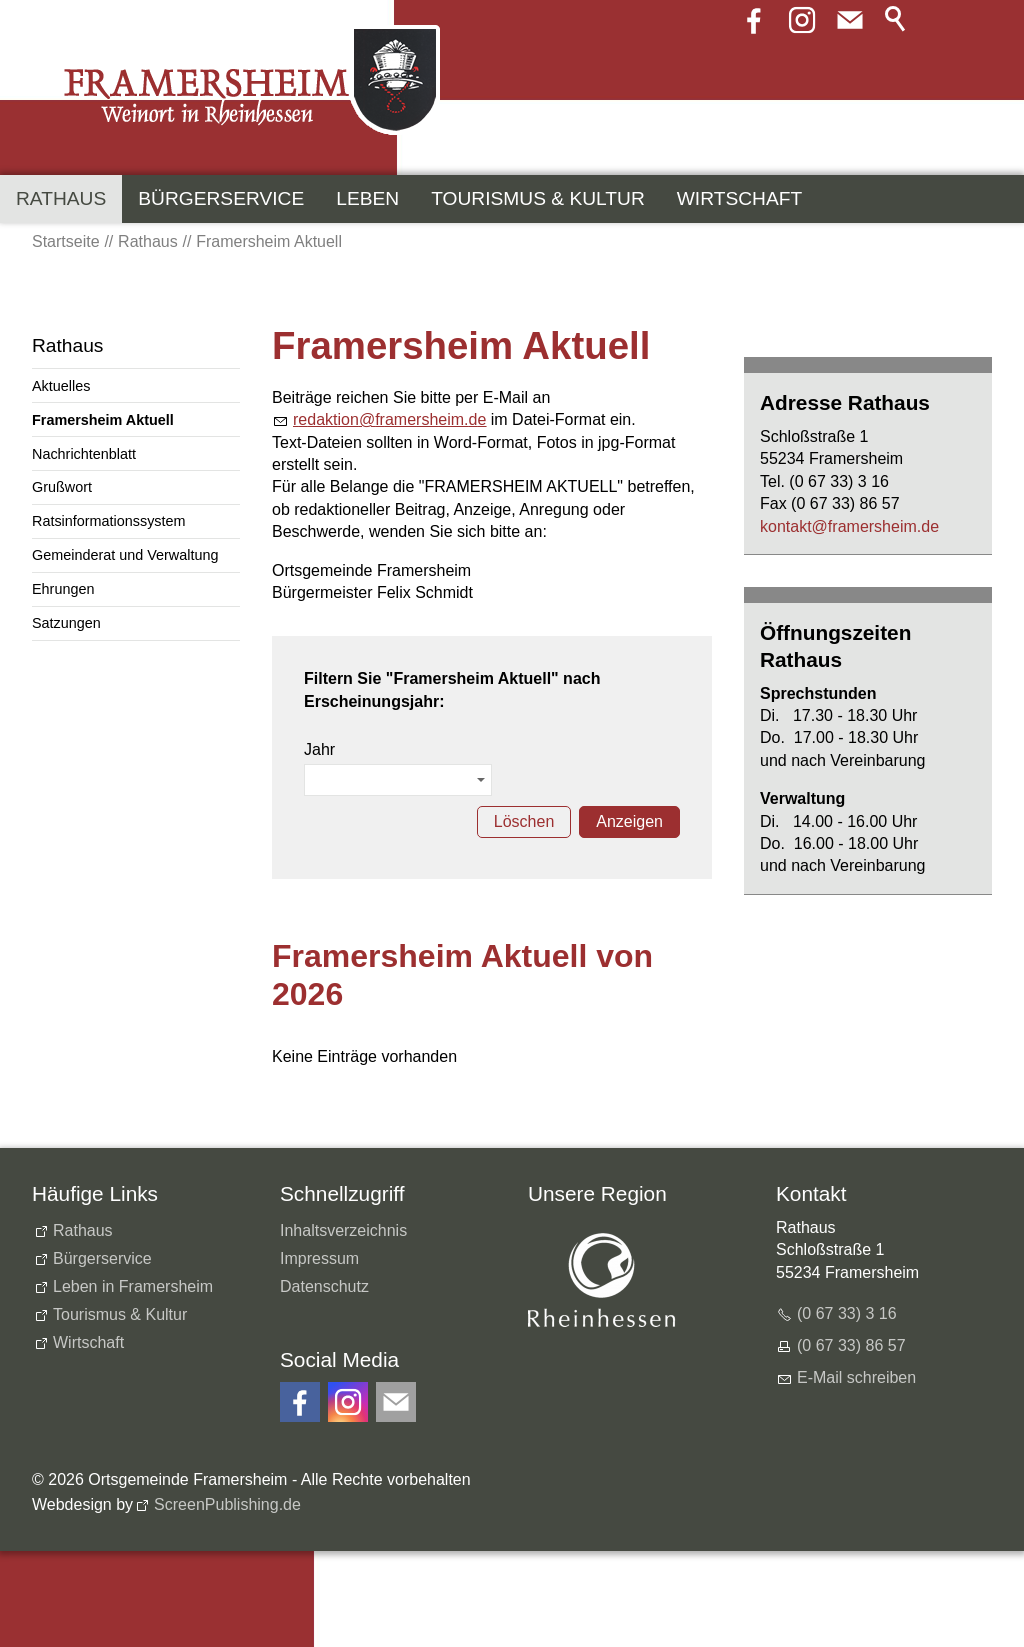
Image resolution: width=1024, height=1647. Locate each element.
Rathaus (61, 198)
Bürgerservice (221, 198)
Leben (367, 198)
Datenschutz (324, 1286)
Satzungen (66, 623)
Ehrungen (63, 589)
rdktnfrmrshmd (389, 419)
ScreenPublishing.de (227, 1504)
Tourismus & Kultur (538, 198)
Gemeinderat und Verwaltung (125, 555)
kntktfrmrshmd (849, 526)
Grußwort (62, 487)
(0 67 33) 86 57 (851, 1345)
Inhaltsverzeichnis (343, 1230)
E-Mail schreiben (856, 1377)
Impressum (319, 1258)
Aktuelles (61, 386)
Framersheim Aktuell (103, 420)
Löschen (524, 821)
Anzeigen (629, 821)
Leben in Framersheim (133, 1286)
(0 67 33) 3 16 (847, 1313)
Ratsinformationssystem (109, 521)
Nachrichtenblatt (84, 454)
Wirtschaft (739, 198)
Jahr (319, 749)
